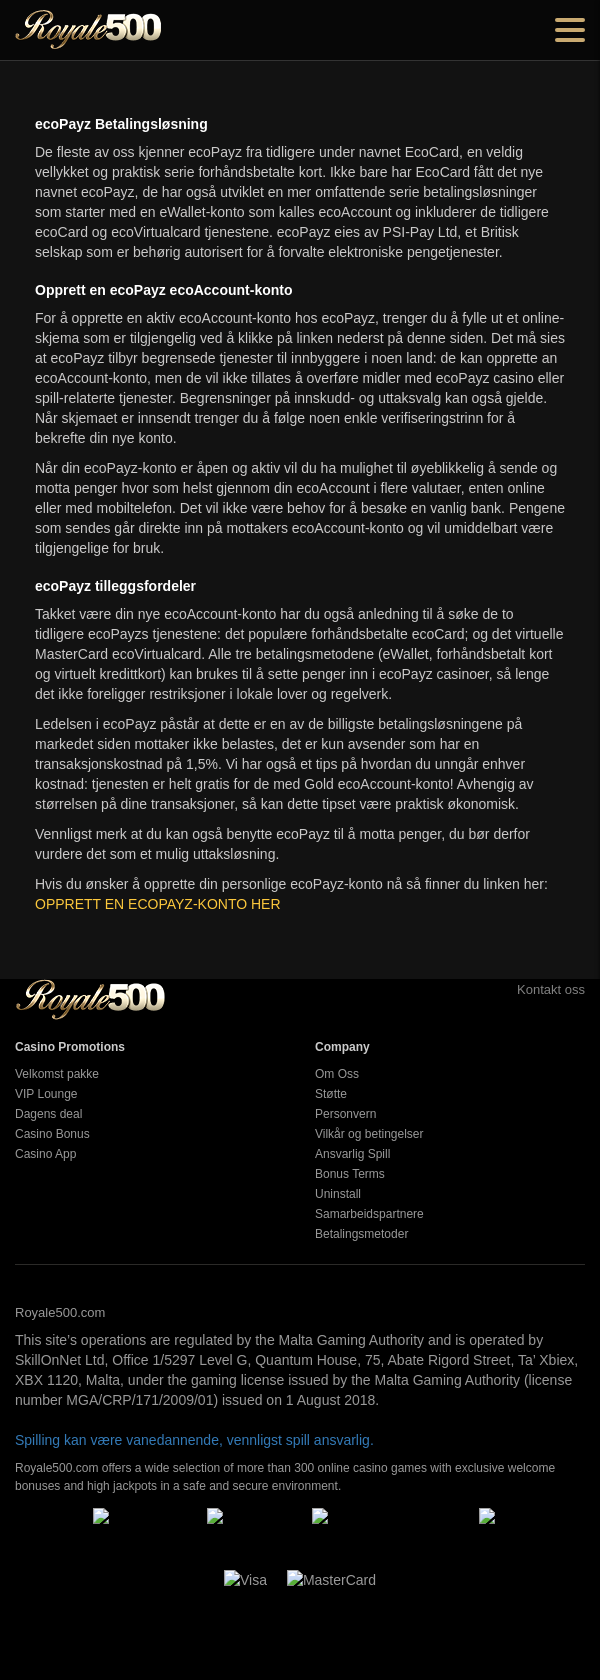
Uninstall (338, 1194)
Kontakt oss (528, 989)
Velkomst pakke (57, 1074)
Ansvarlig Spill (352, 1154)
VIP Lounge (46, 1094)
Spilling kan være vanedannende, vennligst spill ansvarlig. (194, 1440)
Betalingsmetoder (361, 1234)
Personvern (345, 1114)
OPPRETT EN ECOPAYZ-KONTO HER (158, 904)
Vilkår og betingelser (369, 1134)
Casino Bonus (52, 1134)
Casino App (45, 1154)
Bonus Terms (350, 1174)
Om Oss (337, 1074)
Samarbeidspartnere (369, 1214)
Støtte (331, 1094)
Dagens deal (48, 1114)
